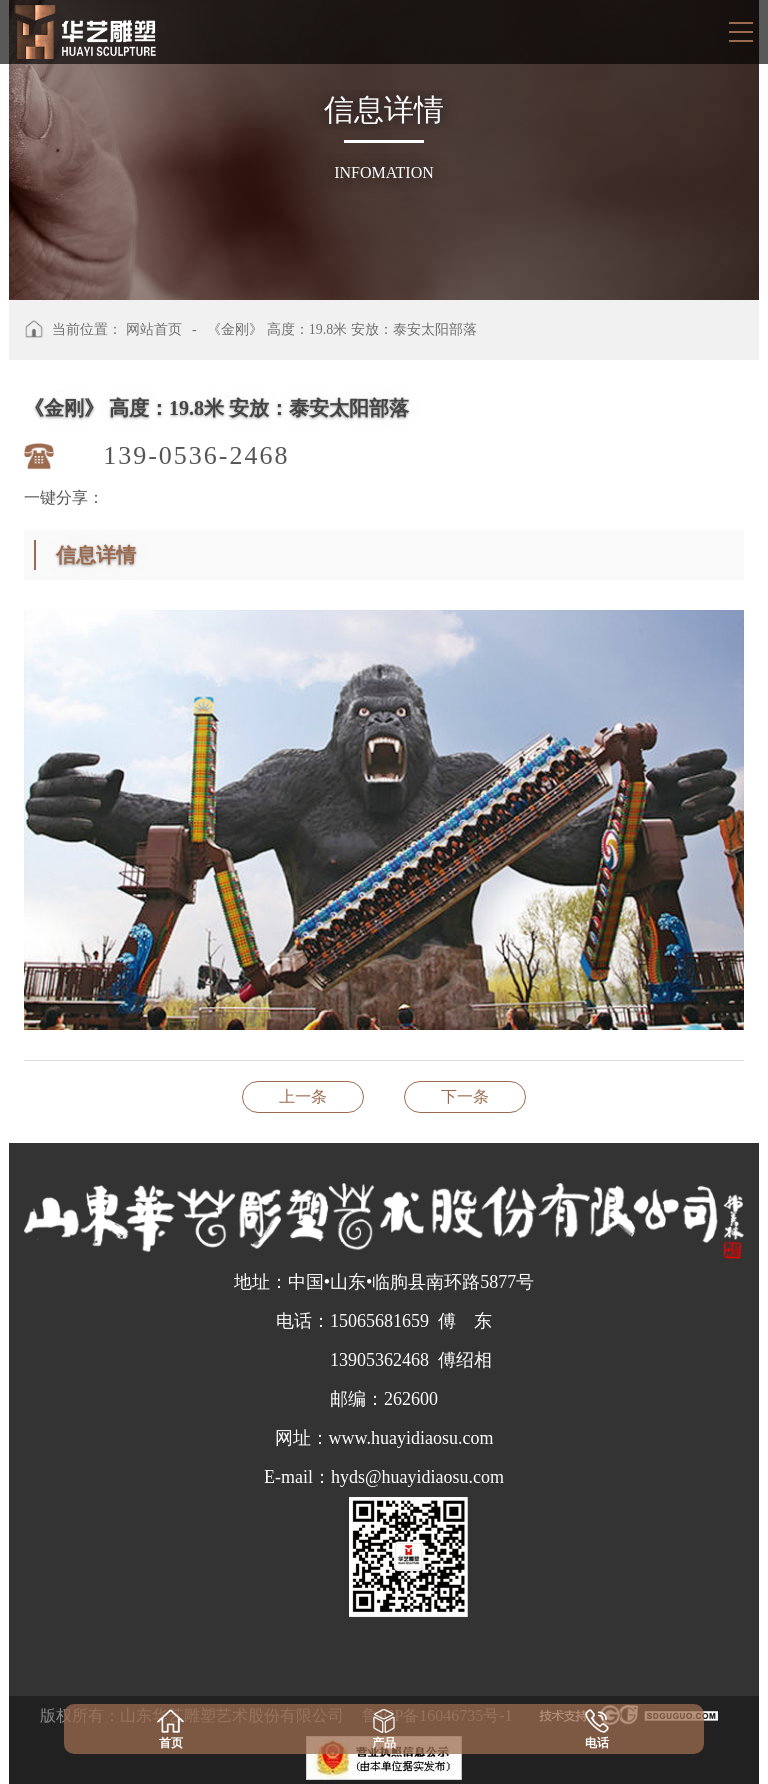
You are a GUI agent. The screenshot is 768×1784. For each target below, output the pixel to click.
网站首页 (154, 329)
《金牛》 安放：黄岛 (465, 1096)
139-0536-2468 (196, 455)
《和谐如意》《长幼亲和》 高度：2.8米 (303, 1096)
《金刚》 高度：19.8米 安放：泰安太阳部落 (342, 329)
